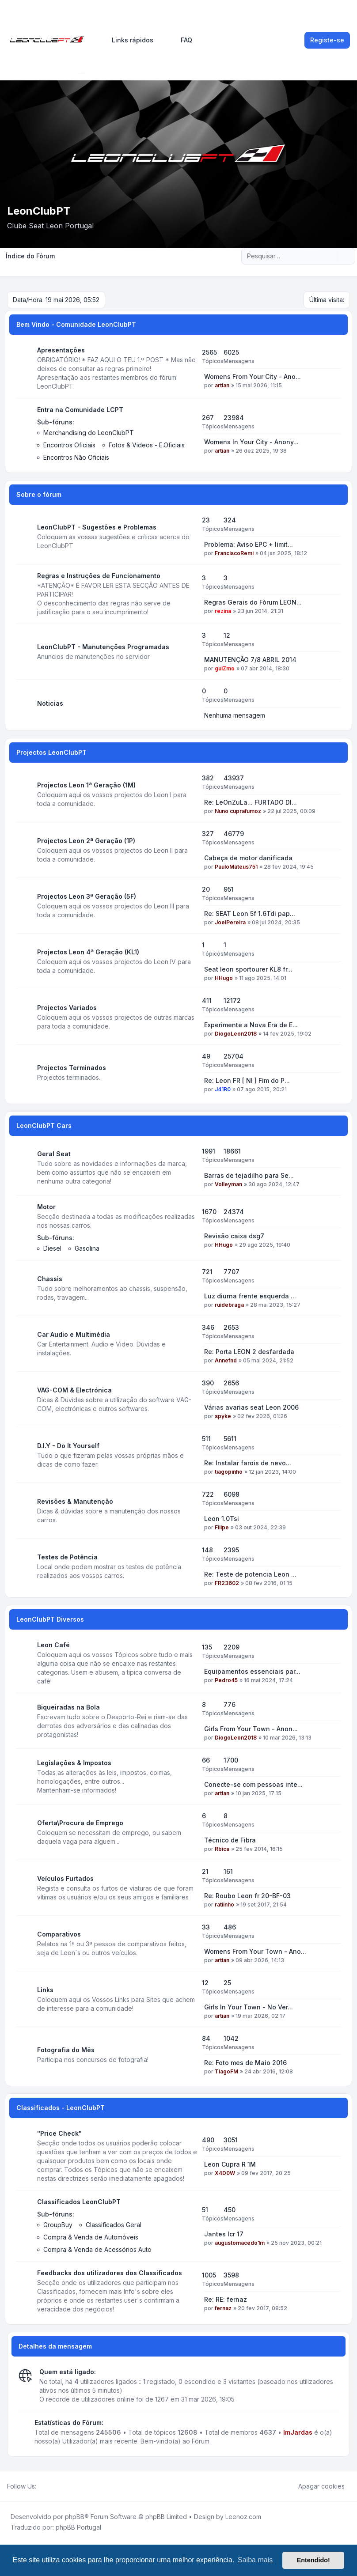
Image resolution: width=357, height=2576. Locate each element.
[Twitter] (48, 2486)
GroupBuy (57, 2224)
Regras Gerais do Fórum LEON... (253, 602)
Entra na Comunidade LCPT (80, 409)
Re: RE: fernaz (225, 2299)
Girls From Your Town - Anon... (251, 1728)
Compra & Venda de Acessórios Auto (97, 2249)
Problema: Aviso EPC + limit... (248, 544)
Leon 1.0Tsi (221, 1518)
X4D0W (225, 2173)
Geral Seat (54, 1153)
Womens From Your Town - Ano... (255, 1951)
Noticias (50, 703)
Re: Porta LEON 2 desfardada (249, 1351)
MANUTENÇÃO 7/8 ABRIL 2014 (250, 659)
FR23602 (227, 1583)
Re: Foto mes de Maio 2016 (245, 2062)
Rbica (222, 1849)
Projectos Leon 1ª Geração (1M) (86, 785)
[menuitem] (128, 40)
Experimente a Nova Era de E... (251, 1025)
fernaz (223, 2308)
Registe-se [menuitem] (327, 40)
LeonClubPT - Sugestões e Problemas (96, 527)
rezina (223, 611)
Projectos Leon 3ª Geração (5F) (86, 896)
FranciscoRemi (234, 553)
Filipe (222, 1527)
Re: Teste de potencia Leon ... (250, 1574)
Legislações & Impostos (74, 1763)
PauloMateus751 (236, 866)
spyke (223, 1416)
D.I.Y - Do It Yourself (68, 1445)
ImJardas (297, 2432)
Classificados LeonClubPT (79, 2201)
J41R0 (223, 1089)
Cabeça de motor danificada (248, 858)
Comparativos (59, 1934)
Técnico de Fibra (230, 1840)
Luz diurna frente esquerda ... (250, 1296)
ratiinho (224, 1904)
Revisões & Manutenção (75, 1501)
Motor (46, 1206)
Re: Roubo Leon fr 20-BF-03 (247, 1895)
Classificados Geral (113, 2224)
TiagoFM (226, 2071)
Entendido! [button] (313, 2560)
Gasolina (87, 1248)
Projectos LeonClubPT (51, 752)
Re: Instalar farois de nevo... (247, 1463)
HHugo (224, 978)
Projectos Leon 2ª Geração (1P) (86, 840)
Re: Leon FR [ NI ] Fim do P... (247, 1080)
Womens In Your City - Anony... (251, 442)
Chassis (49, 1278)
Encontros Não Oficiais (76, 457)
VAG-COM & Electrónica (74, 1390)
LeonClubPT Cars (44, 1125)
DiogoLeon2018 (236, 1033)
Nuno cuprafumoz (238, 811)
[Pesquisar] (330, 256)
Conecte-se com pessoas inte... (253, 1784)
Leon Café (53, 1645)
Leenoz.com (243, 2516)
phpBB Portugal (78, 2527)
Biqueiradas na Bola (68, 1707)
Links (45, 1989)
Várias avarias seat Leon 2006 (251, 1407)
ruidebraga (229, 1304)
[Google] (63, 2486)
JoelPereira (230, 922)
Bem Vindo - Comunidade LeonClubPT (76, 324)
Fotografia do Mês (66, 2050)
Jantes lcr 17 (223, 2234)
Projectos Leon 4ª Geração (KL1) (88, 952)
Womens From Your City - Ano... (252, 376)
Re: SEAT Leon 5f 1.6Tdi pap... (249, 913)
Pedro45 (226, 1680)
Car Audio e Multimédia (73, 1334)
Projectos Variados (67, 1007)
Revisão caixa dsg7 (234, 1236)
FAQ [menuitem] (180, 40)
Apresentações (61, 350)
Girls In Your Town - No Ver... (248, 2007)
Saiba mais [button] (255, 2560)
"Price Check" (59, 2133)
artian (222, 385)
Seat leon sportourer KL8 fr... (248, 969)
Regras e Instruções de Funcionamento (98, 575)
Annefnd (226, 1360)
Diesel (52, 1248)
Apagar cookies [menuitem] (316, 2486)
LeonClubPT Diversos (50, 1619)
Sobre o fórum (38, 494)
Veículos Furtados (65, 1878)
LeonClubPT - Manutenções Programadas (103, 647)
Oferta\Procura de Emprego (80, 1823)
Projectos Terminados (71, 1067)
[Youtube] (55, 2486)
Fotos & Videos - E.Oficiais (147, 445)
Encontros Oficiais (69, 445)
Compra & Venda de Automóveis (90, 2237)
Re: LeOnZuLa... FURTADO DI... (250, 802)
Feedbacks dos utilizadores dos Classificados (109, 2273)
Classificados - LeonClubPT (60, 2107)
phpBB (74, 2516)
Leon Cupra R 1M (230, 2164)
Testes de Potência (67, 1557)
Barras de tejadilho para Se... (249, 1175)
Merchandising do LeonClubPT (88, 432)
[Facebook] (41, 2486)
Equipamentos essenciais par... (252, 1671)
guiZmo (225, 668)
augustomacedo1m (240, 2242)
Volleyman (228, 1184)
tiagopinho (229, 1471)
